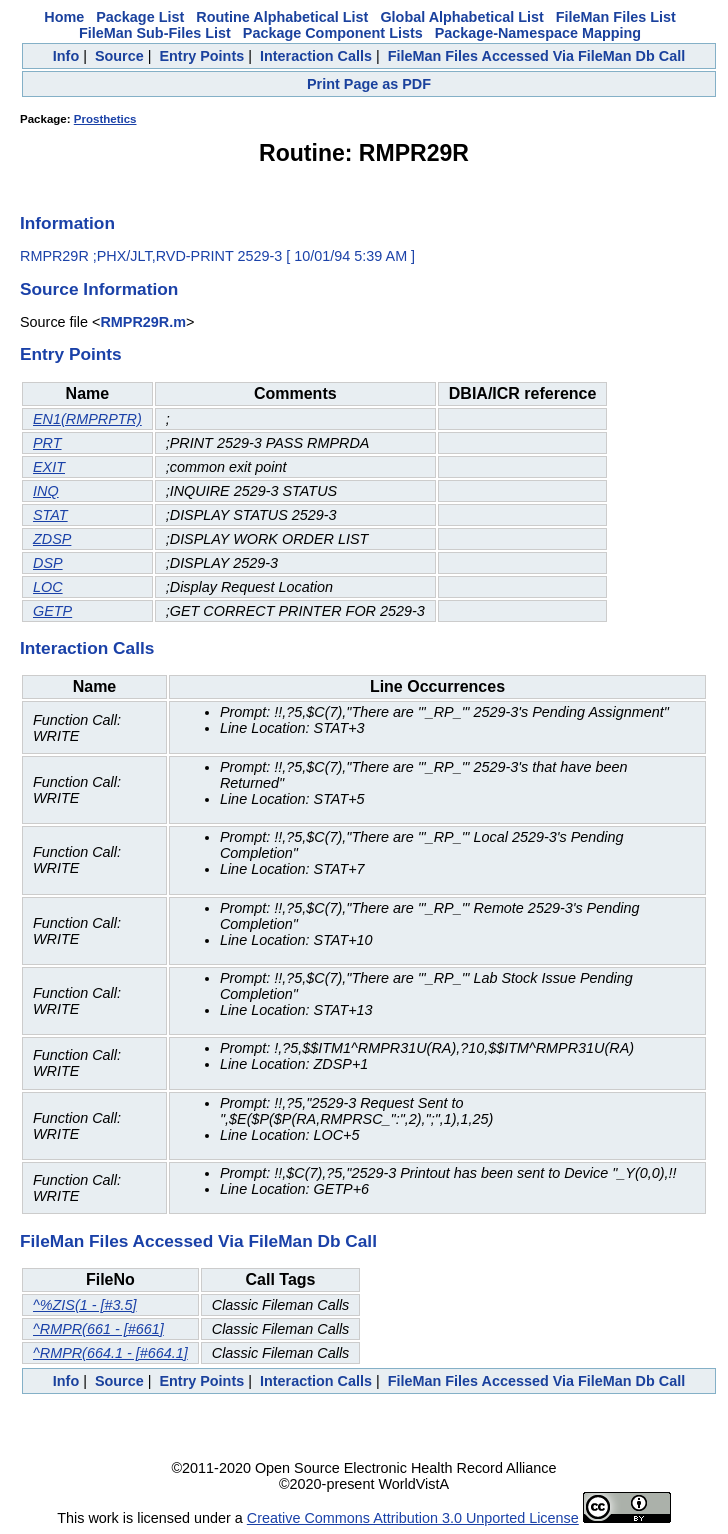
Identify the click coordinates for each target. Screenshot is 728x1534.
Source (119, 56)
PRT (47, 443)
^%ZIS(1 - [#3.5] (85, 1305)
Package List (140, 17)
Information (67, 223)
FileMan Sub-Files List (155, 33)
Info (66, 56)
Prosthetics (105, 119)
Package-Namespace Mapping (538, 33)
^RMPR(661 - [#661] (98, 1329)
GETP (52, 611)
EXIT (49, 467)
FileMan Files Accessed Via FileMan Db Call (537, 56)
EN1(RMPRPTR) (87, 419)
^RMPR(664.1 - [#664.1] (110, 1353)
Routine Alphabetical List (282, 17)
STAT (50, 515)
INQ (46, 491)
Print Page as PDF (369, 84)
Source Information (99, 289)
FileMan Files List (616, 17)
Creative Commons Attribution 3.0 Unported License (413, 1518)
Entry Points (201, 56)
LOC (48, 587)
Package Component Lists (333, 33)
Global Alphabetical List (461, 17)
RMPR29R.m (143, 322)
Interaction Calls (316, 56)
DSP (48, 563)
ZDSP (52, 539)
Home (64, 17)
